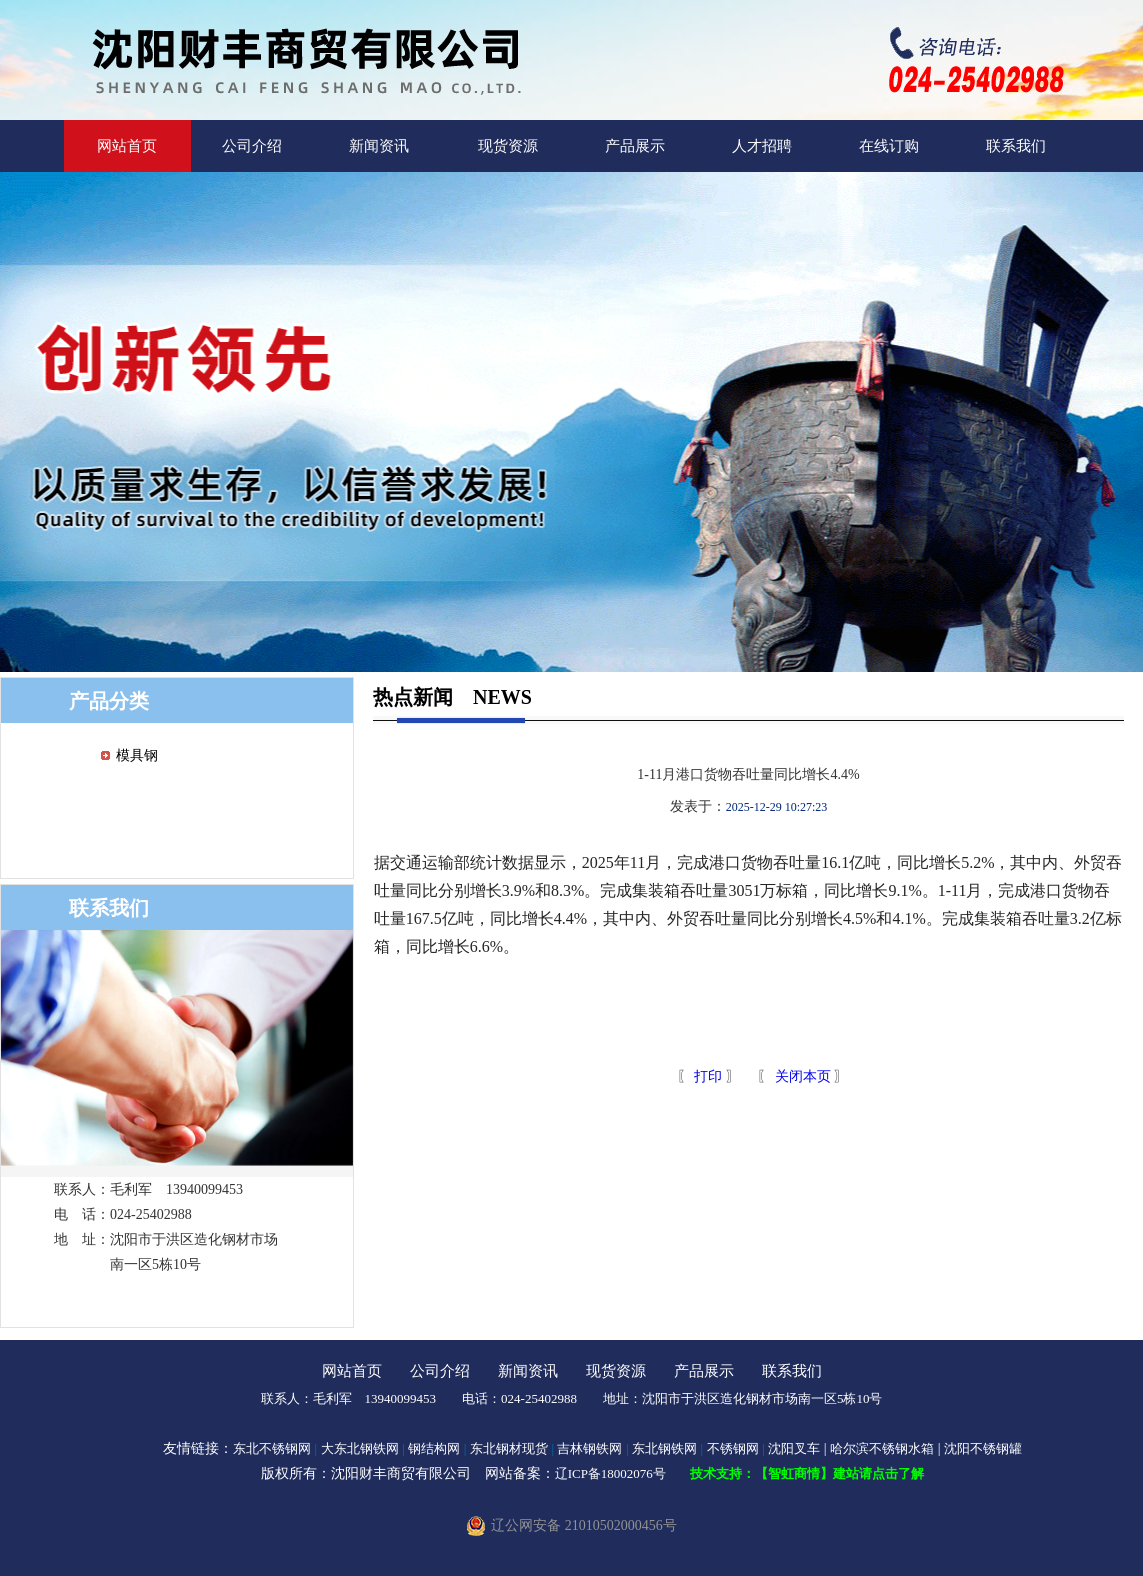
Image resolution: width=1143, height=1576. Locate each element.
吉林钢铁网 (589, 1448)
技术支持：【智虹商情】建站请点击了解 (807, 1473)
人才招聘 (762, 146)
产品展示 (635, 146)
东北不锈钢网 (272, 1448)
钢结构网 (434, 1448)
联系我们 (1016, 146)
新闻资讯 (379, 146)
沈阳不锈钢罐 (983, 1448)
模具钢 (137, 755)
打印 (707, 1076)
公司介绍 (252, 146)
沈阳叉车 (794, 1448)
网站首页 (127, 146)
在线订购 (889, 146)
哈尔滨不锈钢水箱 (882, 1448)
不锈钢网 (733, 1448)
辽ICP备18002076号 (610, 1473)
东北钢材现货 (509, 1448)
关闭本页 (803, 1076)
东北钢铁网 (664, 1448)
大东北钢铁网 (360, 1448)
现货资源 (508, 146)
